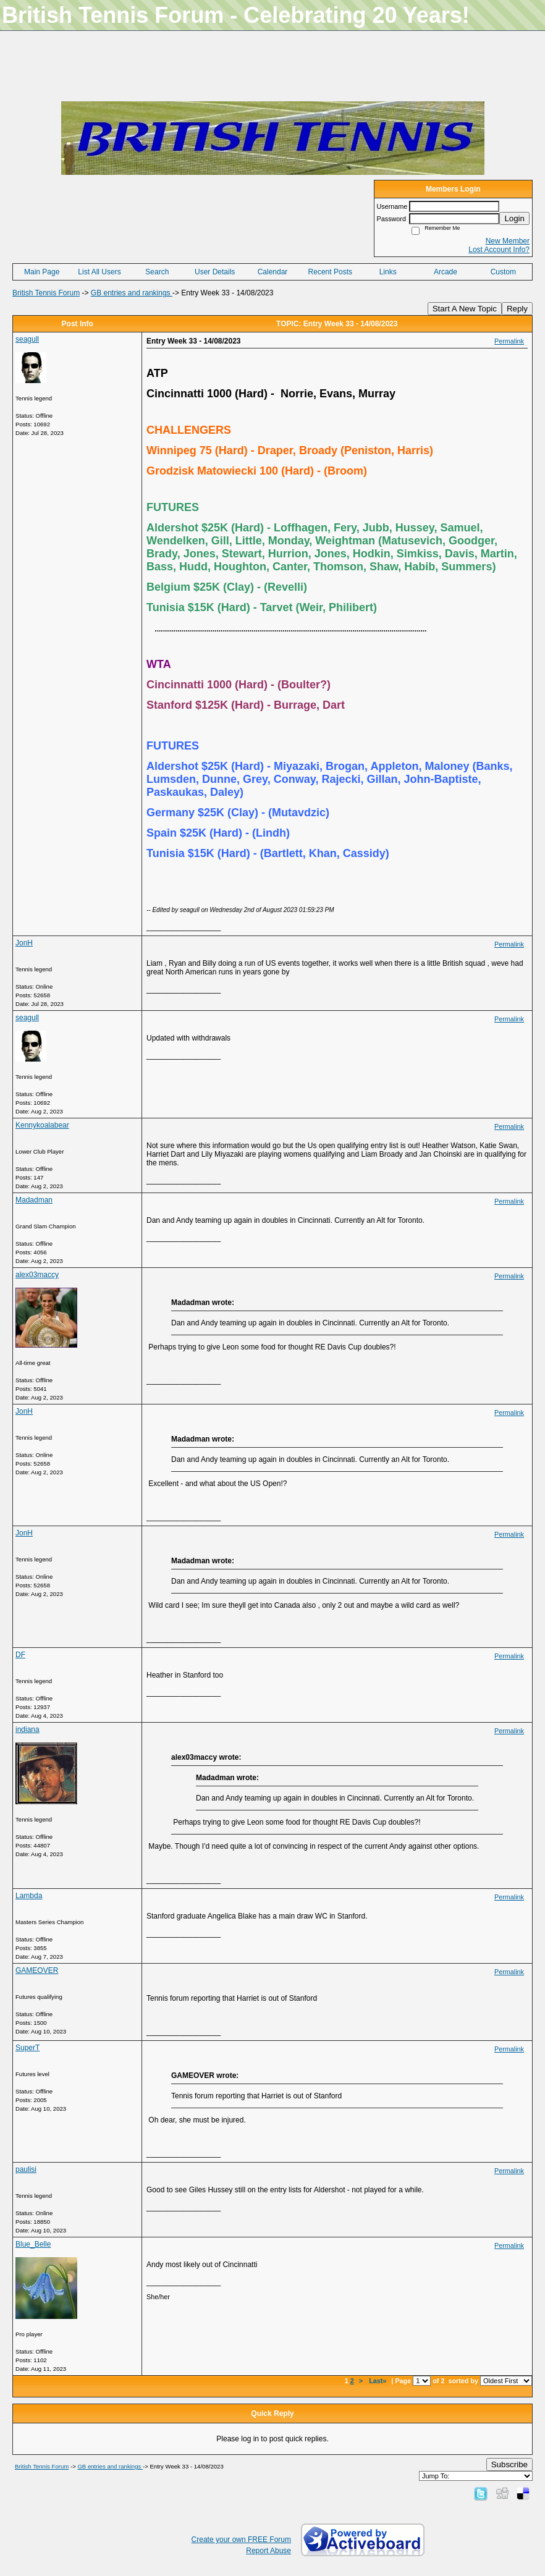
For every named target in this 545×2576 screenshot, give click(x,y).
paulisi (25, 2169)
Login (514, 218)
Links (388, 272)
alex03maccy (37, 1274)
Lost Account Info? (499, 249)
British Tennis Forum (46, 293)
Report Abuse (268, 2550)
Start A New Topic (465, 308)
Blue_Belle (33, 2244)
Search (157, 272)
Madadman (34, 1200)
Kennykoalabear (42, 1125)
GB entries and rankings (131, 293)
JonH (24, 943)
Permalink (509, 341)
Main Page (41, 272)
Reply (517, 308)
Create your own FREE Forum (241, 2539)
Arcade (445, 272)
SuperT (27, 2047)
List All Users (99, 272)
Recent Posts (330, 272)
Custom (503, 272)
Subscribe (509, 2464)
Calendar (273, 272)
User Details (215, 272)
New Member (508, 241)
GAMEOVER (36, 1970)
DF (20, 1654)
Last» (378, 2380)
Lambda (28, 1895)
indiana (27, 1729)
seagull (27, 339)
